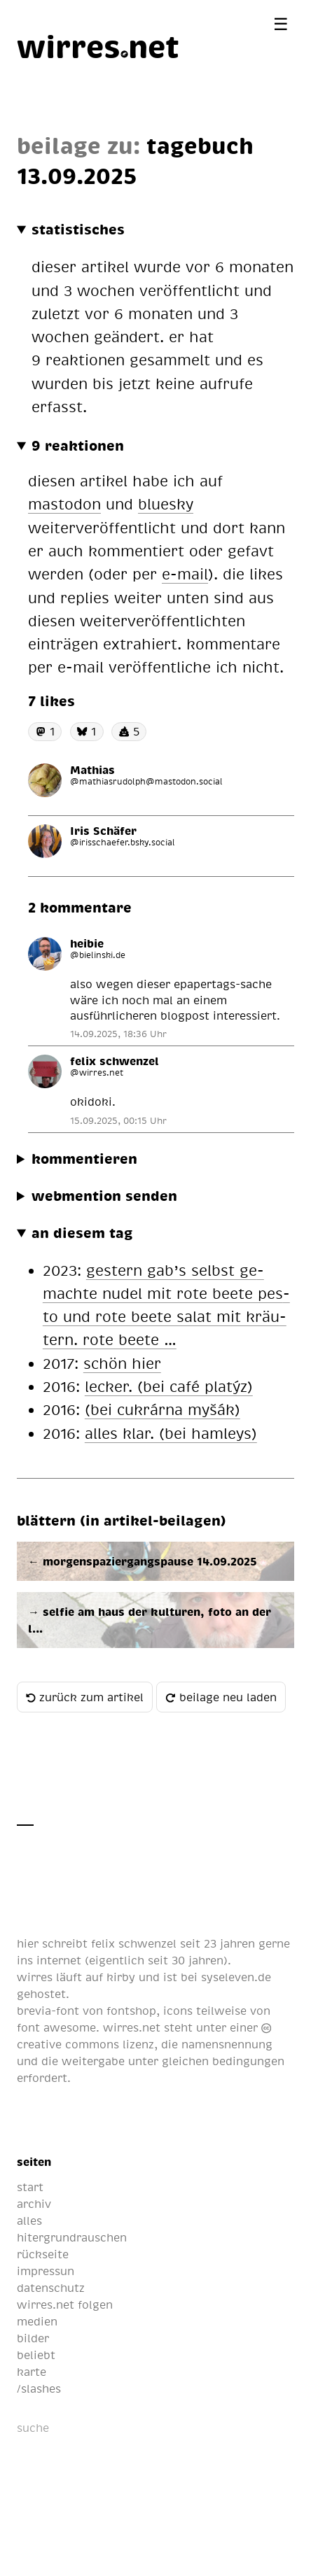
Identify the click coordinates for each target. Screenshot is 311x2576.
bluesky (165, 503)
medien (37, 2321)
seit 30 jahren (185, 1960)
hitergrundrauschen (72, 2237)
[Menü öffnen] (281, 23)
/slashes (39, 2388)
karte (31, 2371)
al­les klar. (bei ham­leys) (171, 1433)
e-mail (185, 573)
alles (29, 2220)
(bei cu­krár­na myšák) (162, 1409)
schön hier (122, 1363)
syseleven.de (236, 1977)
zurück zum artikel (85, 1697)
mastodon (64, 503)
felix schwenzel (134, 1943)
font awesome (56, 2027)
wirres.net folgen (65, 2304)
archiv (34, 2203)
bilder (33, 2338)
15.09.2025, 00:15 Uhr (118, 1120)
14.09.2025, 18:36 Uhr (118, 1034)
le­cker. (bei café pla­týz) (169, 1386)
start (30, 2187)
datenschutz (51, 2287)
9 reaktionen (78, 445)
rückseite (43, 2254)
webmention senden (104, 1195)
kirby (120, 1977)
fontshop (131, 2010)
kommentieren (84, 1158)
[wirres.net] (98, 45)
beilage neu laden (220, 1697)
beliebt (36, 2355)
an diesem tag (82, 1232)
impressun (45, 2271)
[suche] (86, 2427)
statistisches (78, 229)
